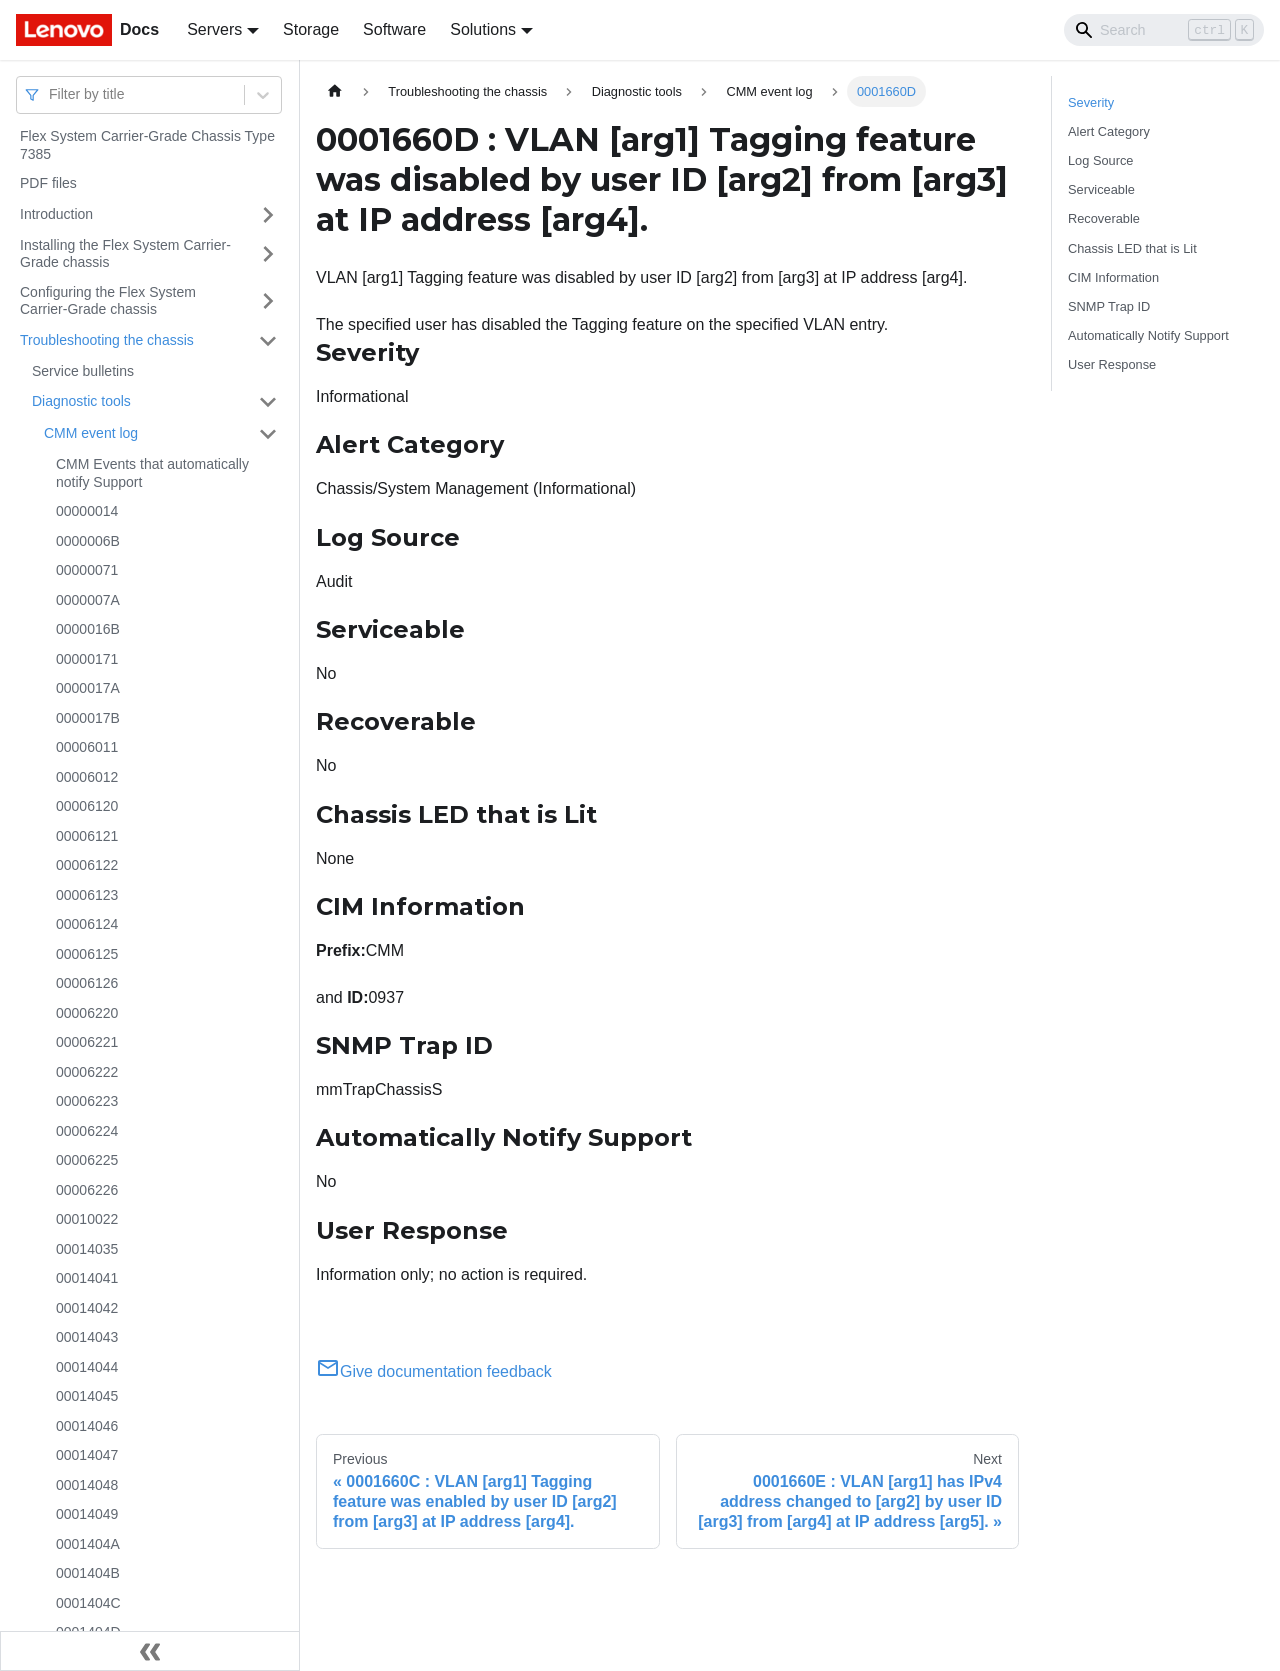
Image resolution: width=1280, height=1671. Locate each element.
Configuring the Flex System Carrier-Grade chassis (108, 301)
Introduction (56, 214)
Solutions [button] (483, 29)
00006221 (87, 1042)
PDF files (48, 183)
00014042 (87, 1308)
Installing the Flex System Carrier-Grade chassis (125, 254)
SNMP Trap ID (1109, 306)
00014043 (87, 1337)
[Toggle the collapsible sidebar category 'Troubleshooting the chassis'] (268, 341)
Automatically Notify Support (1148, 335)
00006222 (87, 1072)
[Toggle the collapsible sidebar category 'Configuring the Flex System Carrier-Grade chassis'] (268, 301)
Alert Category (1109, 131)
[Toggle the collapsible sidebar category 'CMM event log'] (268, 434)
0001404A (88, 1544)
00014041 (87, 1278)
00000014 (87, 511)
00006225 (87, 1160)
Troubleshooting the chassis (107, 340)
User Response (1112, 364)
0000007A (88, 600)
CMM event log (91, 433)
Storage (311, 29)
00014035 (87, 1249)
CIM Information (1113, 277)
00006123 (87, 895)
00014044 (87, 1367)
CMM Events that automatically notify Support (152, 473)
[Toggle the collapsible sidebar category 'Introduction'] (268, 215)
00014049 (87, 1514)
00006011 (87, 747)
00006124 (87, 924)
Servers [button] (214, 29)
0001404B (88, 1573)
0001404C (88, 1603)
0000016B (88, 629)
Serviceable (1101, 189)
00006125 (87, 954)
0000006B (88, 541)
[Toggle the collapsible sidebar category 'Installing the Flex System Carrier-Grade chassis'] (268, 254)
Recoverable (1104, 218)
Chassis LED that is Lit (1132, 248)
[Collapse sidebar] (150, 1651)
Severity (1091, 102)
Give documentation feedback (434, 1371)
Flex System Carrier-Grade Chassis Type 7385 (147, 145)
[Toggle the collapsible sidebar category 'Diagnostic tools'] (268, 402)
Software (394, 29)
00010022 (87, 1219)
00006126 (87, 983)
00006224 (87, 1131)
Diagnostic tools (81, 401)
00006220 (87, 1013)
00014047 (87, 1455)
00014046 (87, 1426)
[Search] (1164, 30)
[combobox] (51, 94)
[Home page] (335, 91)
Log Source (1100, 160)
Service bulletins (83, 371)
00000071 (87, 570)
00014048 (87, 1485)
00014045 (87, 1396)
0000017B (88, 718)
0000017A (88, 688)
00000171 (87, 659)
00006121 (87, 836)
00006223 (87, 1101)
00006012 (87, 777)
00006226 (87, 1190)
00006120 (87, 806)
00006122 (87, 865)
